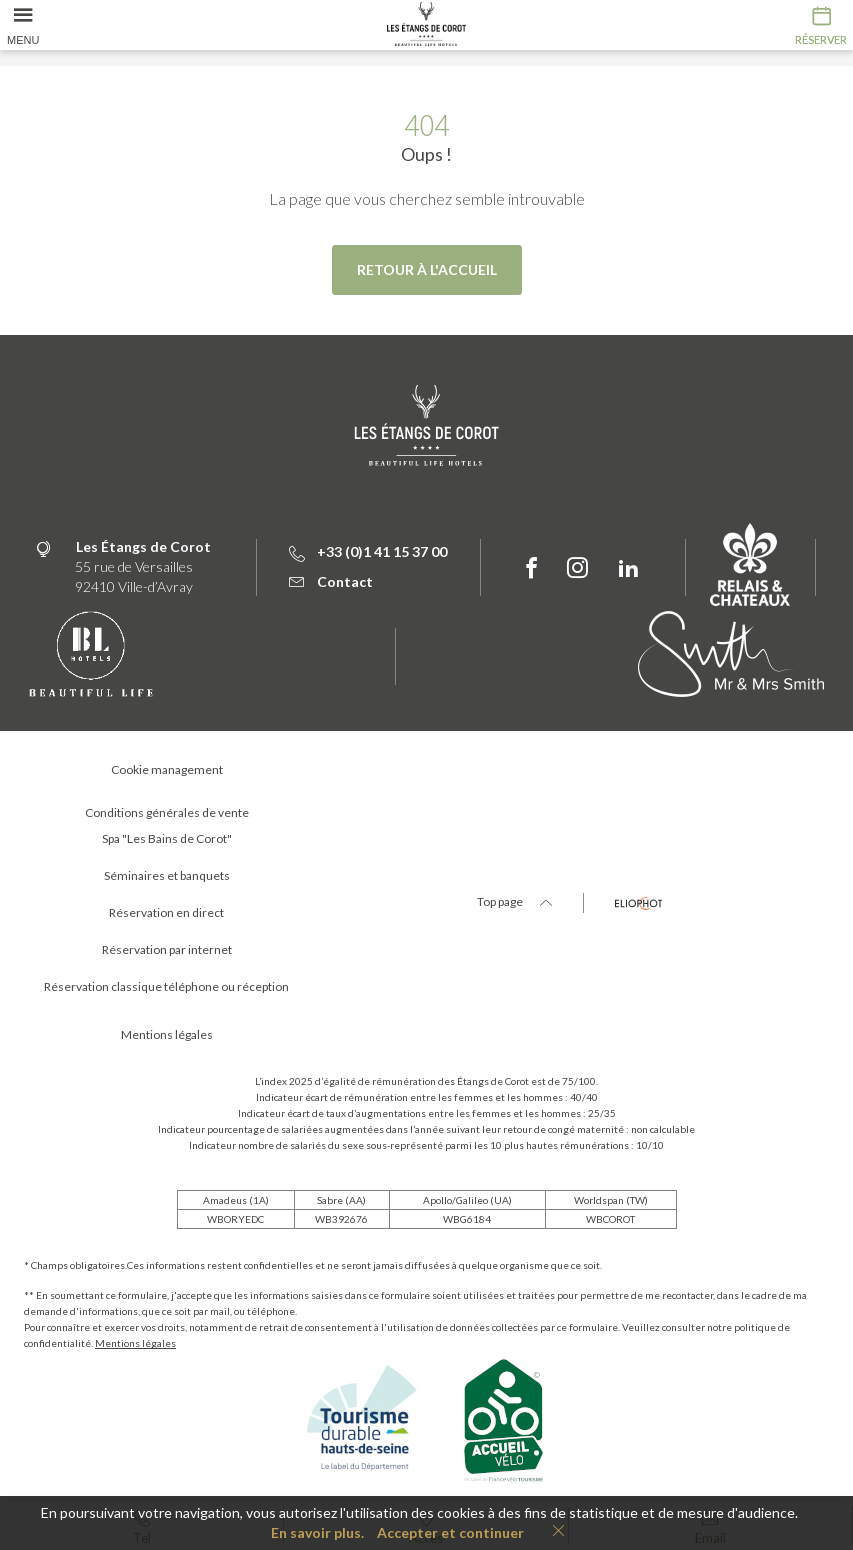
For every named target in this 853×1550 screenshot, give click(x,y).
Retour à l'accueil (427, 269)
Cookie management (167, 769)
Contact (331, 581)
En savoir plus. (317, 1532)
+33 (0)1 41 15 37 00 (368, 551)
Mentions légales (135, 1343)
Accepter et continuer (450, 1532)
